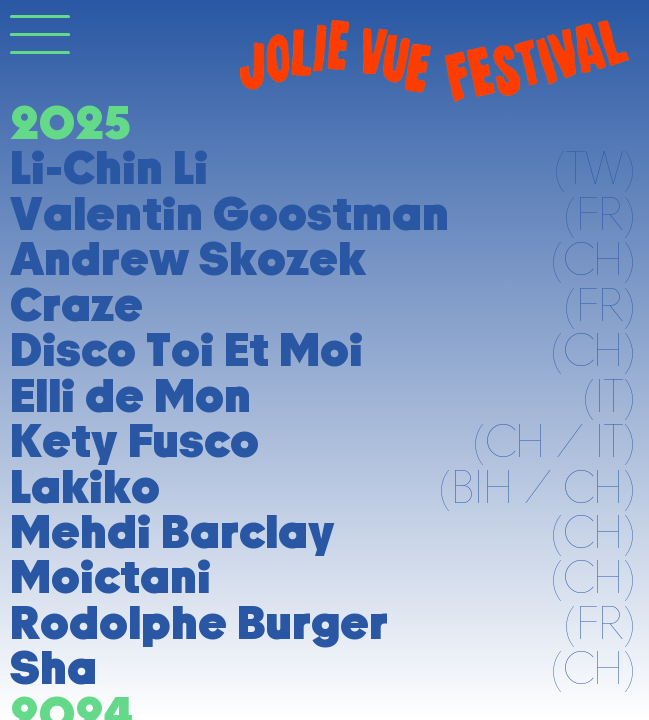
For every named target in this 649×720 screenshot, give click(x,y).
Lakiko (85, 486)
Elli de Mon (130, 395)
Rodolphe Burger (199, 622)
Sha (53, 667)
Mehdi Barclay (172, 531)
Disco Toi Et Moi (186, 349)
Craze (76, 304)
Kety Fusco (134, 440)
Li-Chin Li (109, 167)
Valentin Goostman (229, 213)
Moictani (110, 576)
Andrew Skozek (188, 258)
